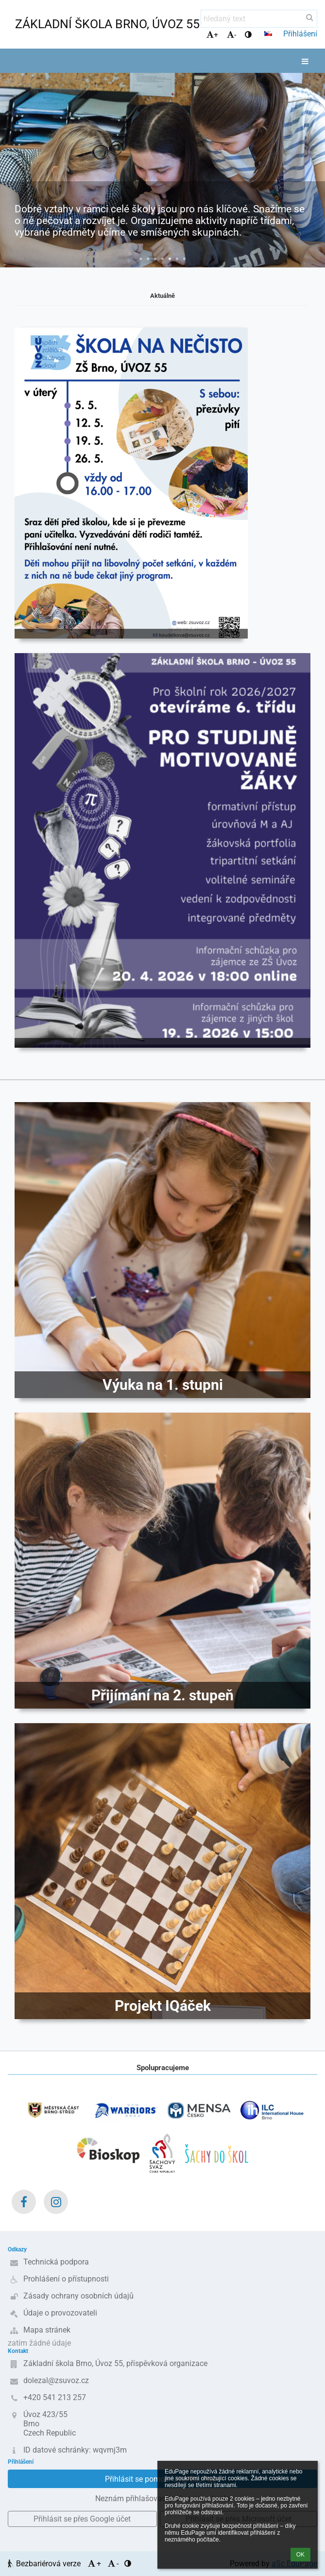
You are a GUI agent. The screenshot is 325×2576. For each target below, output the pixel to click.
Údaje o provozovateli (60, 2312)
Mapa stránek (46, 2329)
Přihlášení (300, 33)
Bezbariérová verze (45, 2563)
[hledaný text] (259, 19)
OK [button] (300, 2554)
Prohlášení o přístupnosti (66, 2278)
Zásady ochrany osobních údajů (78, 2295)
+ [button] (212, 34)
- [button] (231, 34)
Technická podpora (56, 2261)
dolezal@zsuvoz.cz (56, 2380)
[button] (268, 33)
